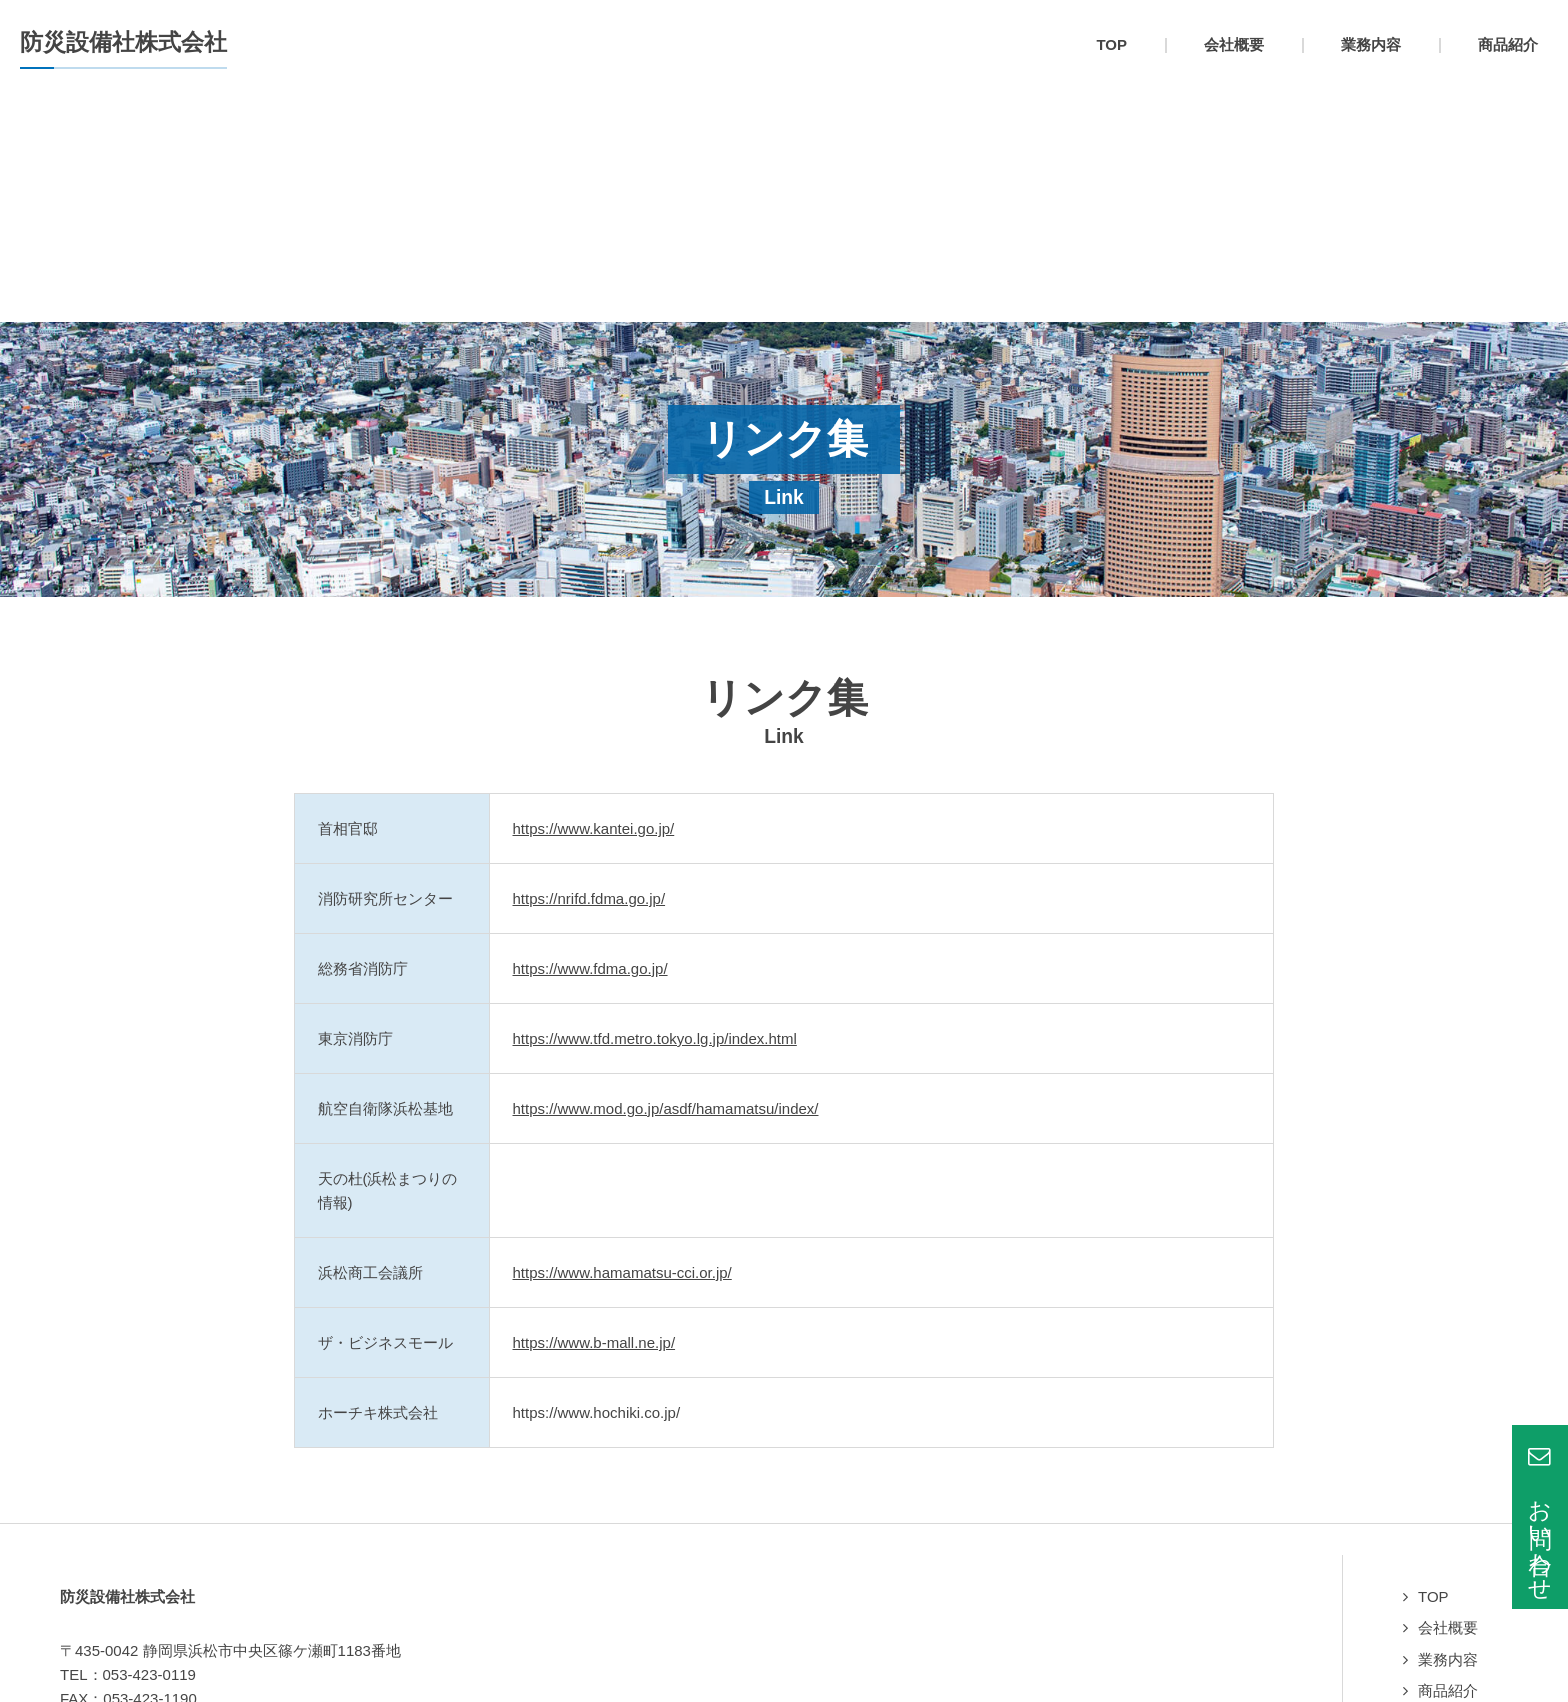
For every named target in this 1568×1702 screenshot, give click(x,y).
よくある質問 (1463, 1490)
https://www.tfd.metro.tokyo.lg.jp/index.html (655, 806)
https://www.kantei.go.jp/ (594, 596)
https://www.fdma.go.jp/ (590, 736)
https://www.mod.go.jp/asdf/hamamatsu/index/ (666, 876)
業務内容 (1448, 1427)
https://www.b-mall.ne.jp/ (594, 1110)
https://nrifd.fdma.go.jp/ (589, 666)
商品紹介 (1448, 1458)
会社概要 (1448, 1395)
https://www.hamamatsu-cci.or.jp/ (622, 1040)
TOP (1433, 1364)
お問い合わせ (1463, 1521)
